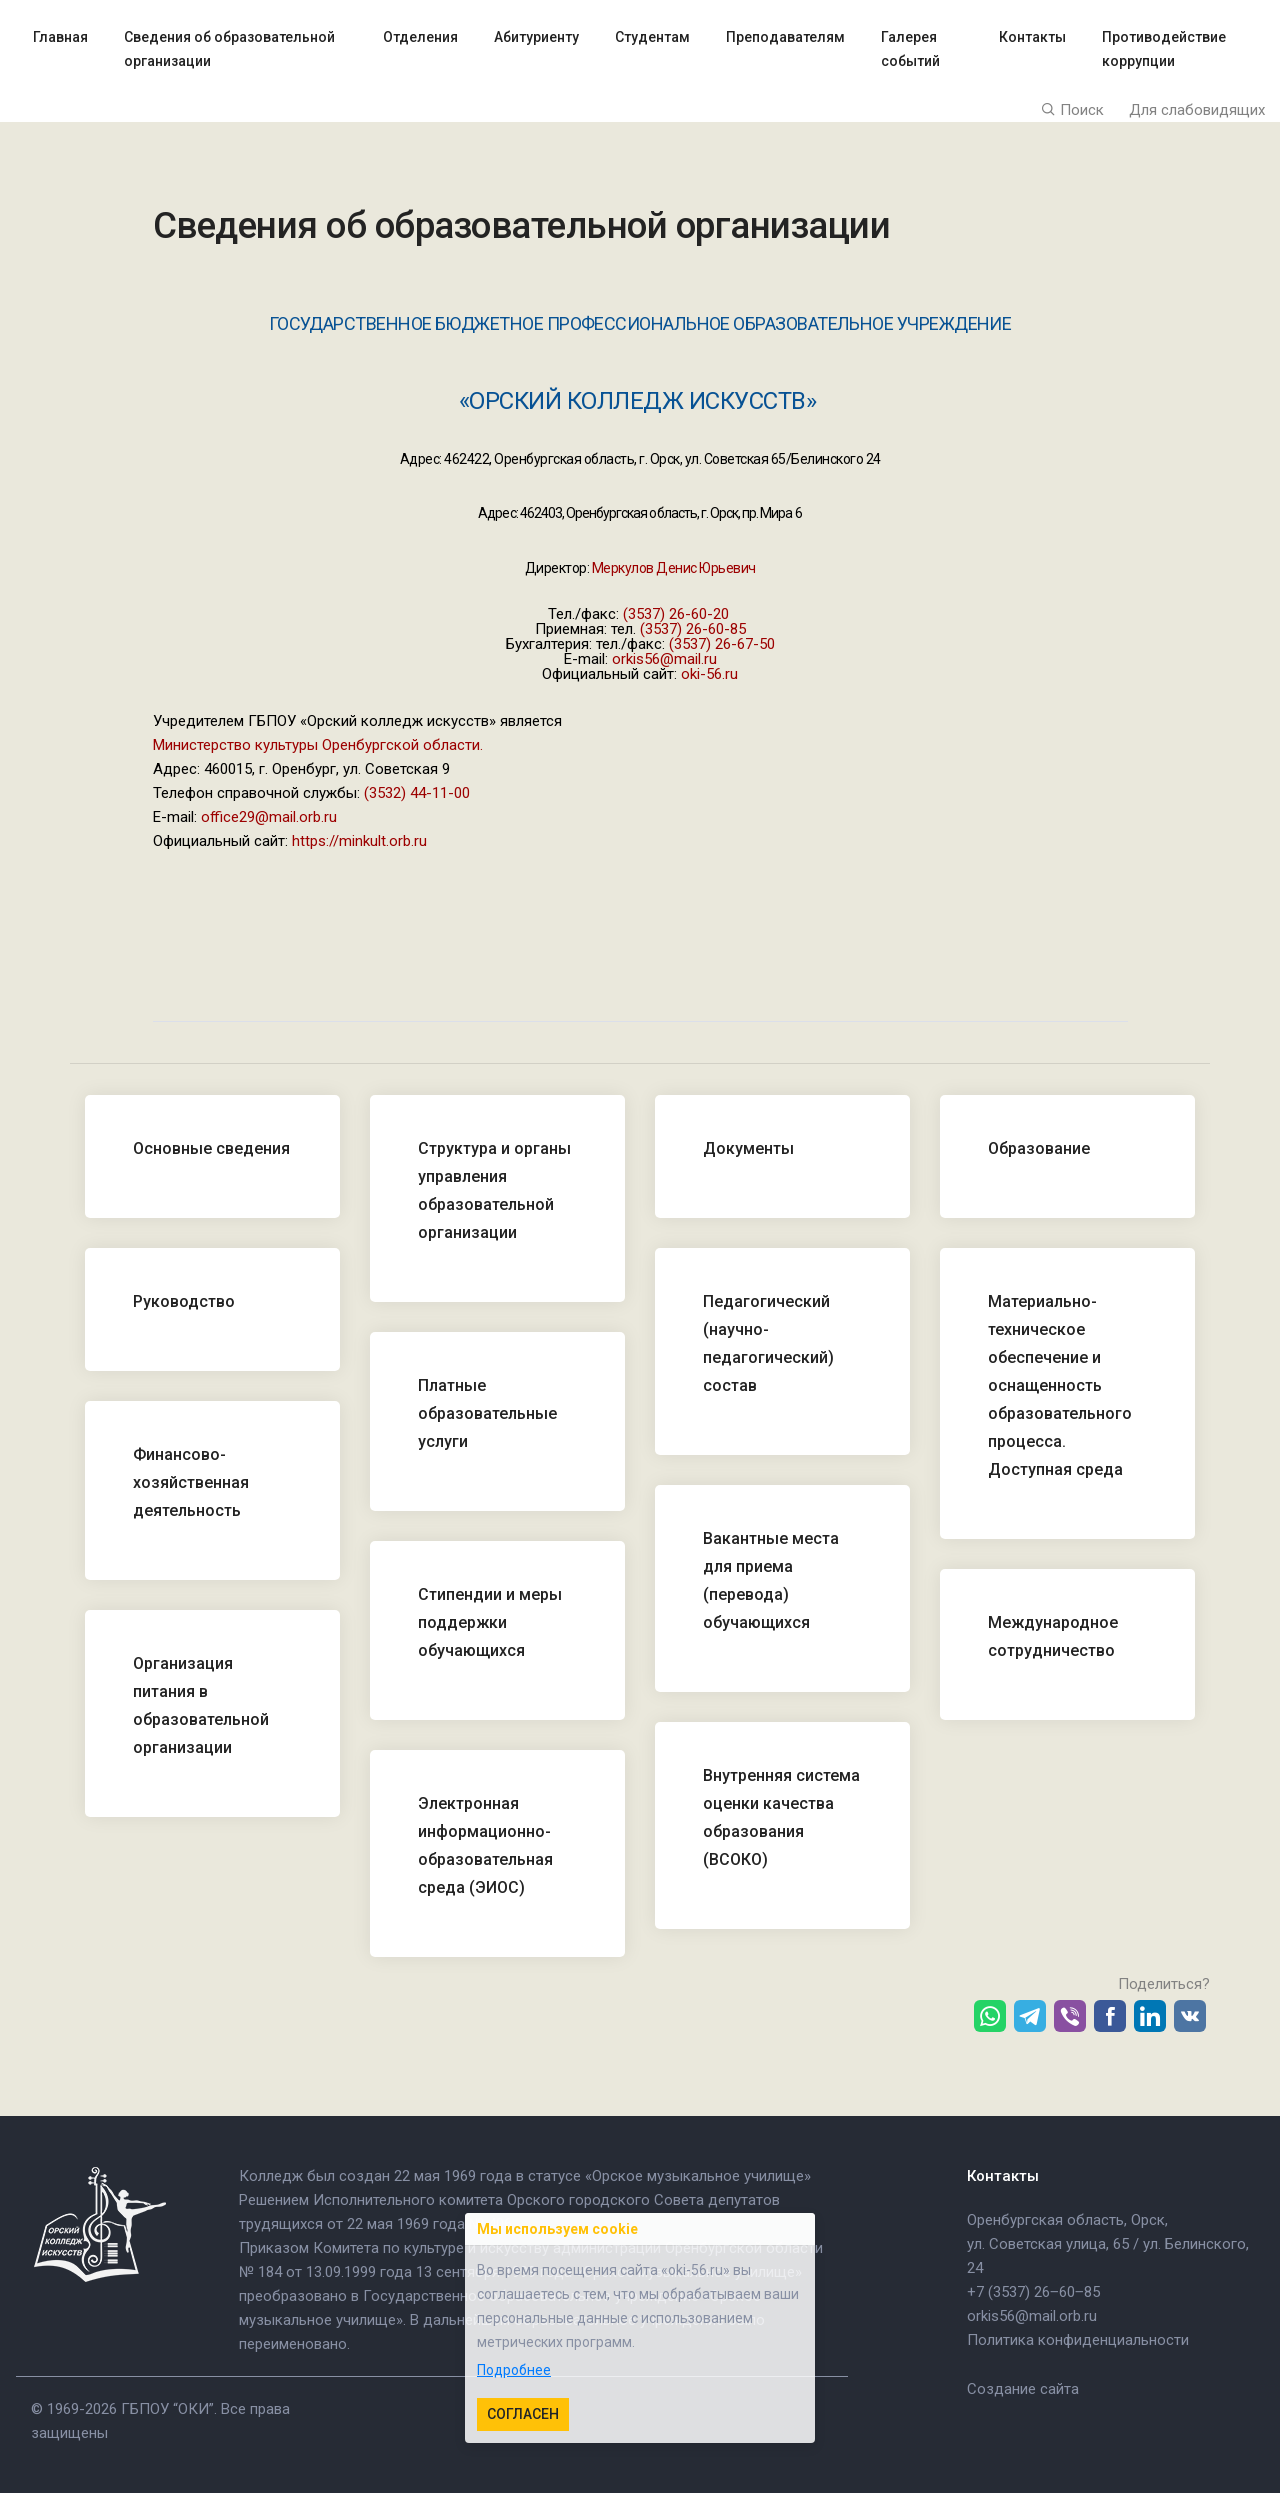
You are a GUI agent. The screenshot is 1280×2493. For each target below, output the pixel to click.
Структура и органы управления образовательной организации (494, 1190)
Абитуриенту (536, 37)
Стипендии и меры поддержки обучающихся (490, 1622)
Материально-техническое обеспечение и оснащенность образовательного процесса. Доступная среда (1060, 1385)
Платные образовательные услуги (487, 1413)
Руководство (184, 1301)
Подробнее (514, 2370)
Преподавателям (785, 37)
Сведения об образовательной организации (229, 49)
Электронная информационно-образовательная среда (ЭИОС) (485, 1845)
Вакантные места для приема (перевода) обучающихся (771, 1580)
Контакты (1032, 37)
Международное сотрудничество (1053, 1636)
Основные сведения (211, 1148)
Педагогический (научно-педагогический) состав (768, 1343)
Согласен (523, 2414)
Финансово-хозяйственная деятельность (191, 1482)
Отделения (420, 37)
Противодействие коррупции (1164, 49)
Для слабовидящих (1197, 110)
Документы (748, 1148)
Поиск (1072, 110)
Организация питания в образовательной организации (201, 1705)
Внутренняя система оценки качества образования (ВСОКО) (781, 1817)
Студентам (652, 37)
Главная (60, 37)
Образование (1039, 1148)
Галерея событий (910, 49)
